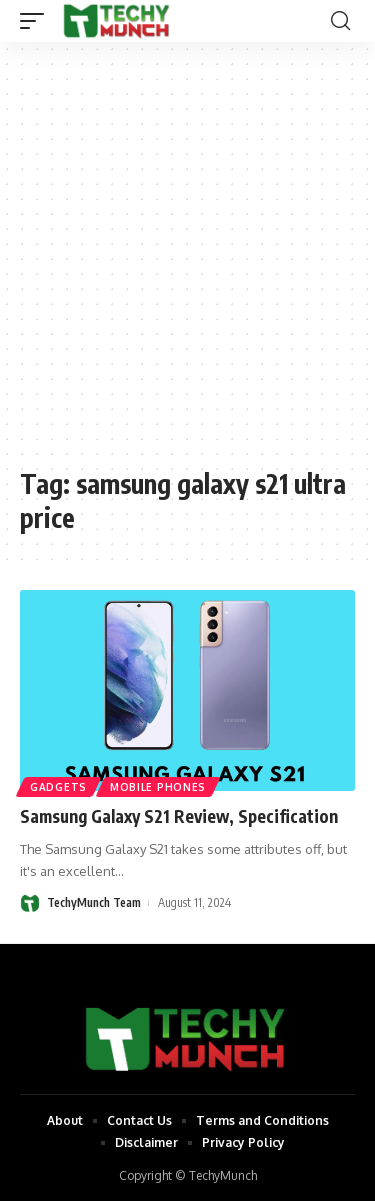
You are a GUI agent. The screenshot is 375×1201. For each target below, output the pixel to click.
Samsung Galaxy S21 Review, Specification (179, 816)
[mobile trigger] (37, 21)
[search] (340, 21)
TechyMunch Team (94, 902)
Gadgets (58, 787)
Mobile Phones (158, 787)
